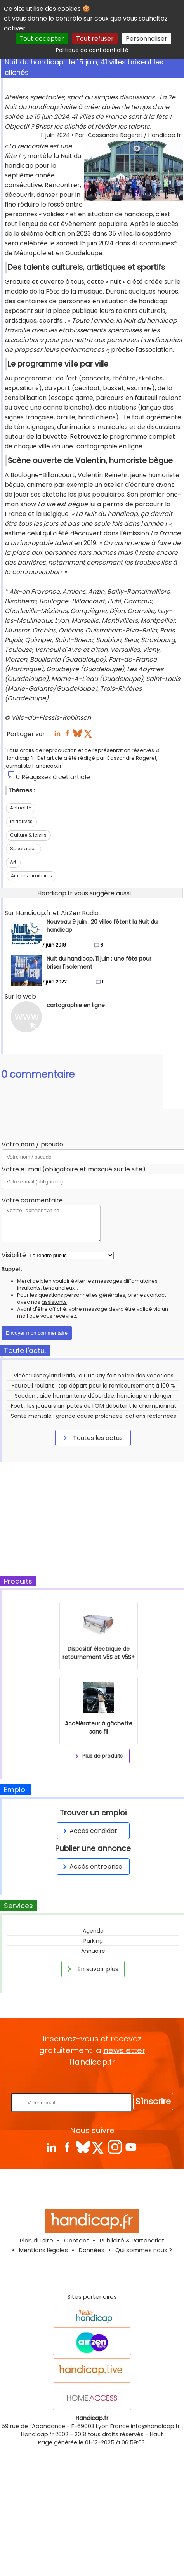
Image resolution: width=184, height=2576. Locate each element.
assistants (54, 1302)
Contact (76, 2240)
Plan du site (36, 2240)
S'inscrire (153, 2101)
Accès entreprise (91, 1866)
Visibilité (14, 1255)
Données (91, 2250)
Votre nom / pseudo (32, 1144)
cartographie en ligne (109, 446)
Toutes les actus (92, 1437)
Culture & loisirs (28, 835)
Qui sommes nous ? (143, 2250)
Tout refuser (95, 38)
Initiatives (21, 821)
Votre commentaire (32, 1200)
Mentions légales (43, 2250)
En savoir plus (91, 1968)
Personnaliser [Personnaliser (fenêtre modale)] (146, 38)
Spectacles (23, 848)
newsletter (124, 2050)
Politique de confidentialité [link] (92, 50)
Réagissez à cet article (55, 777)
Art (13, 862)
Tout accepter (41, 38)
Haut (156, 2434)
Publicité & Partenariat (132, 2240)
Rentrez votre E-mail (94, 2080)
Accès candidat (88, 1831)
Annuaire (93, 1951)
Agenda (93, 1931)
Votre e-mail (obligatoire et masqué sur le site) (74, 1169)
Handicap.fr (37, 2434)
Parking (93, 1941)
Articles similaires (31, 875)
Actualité (20, 807)
